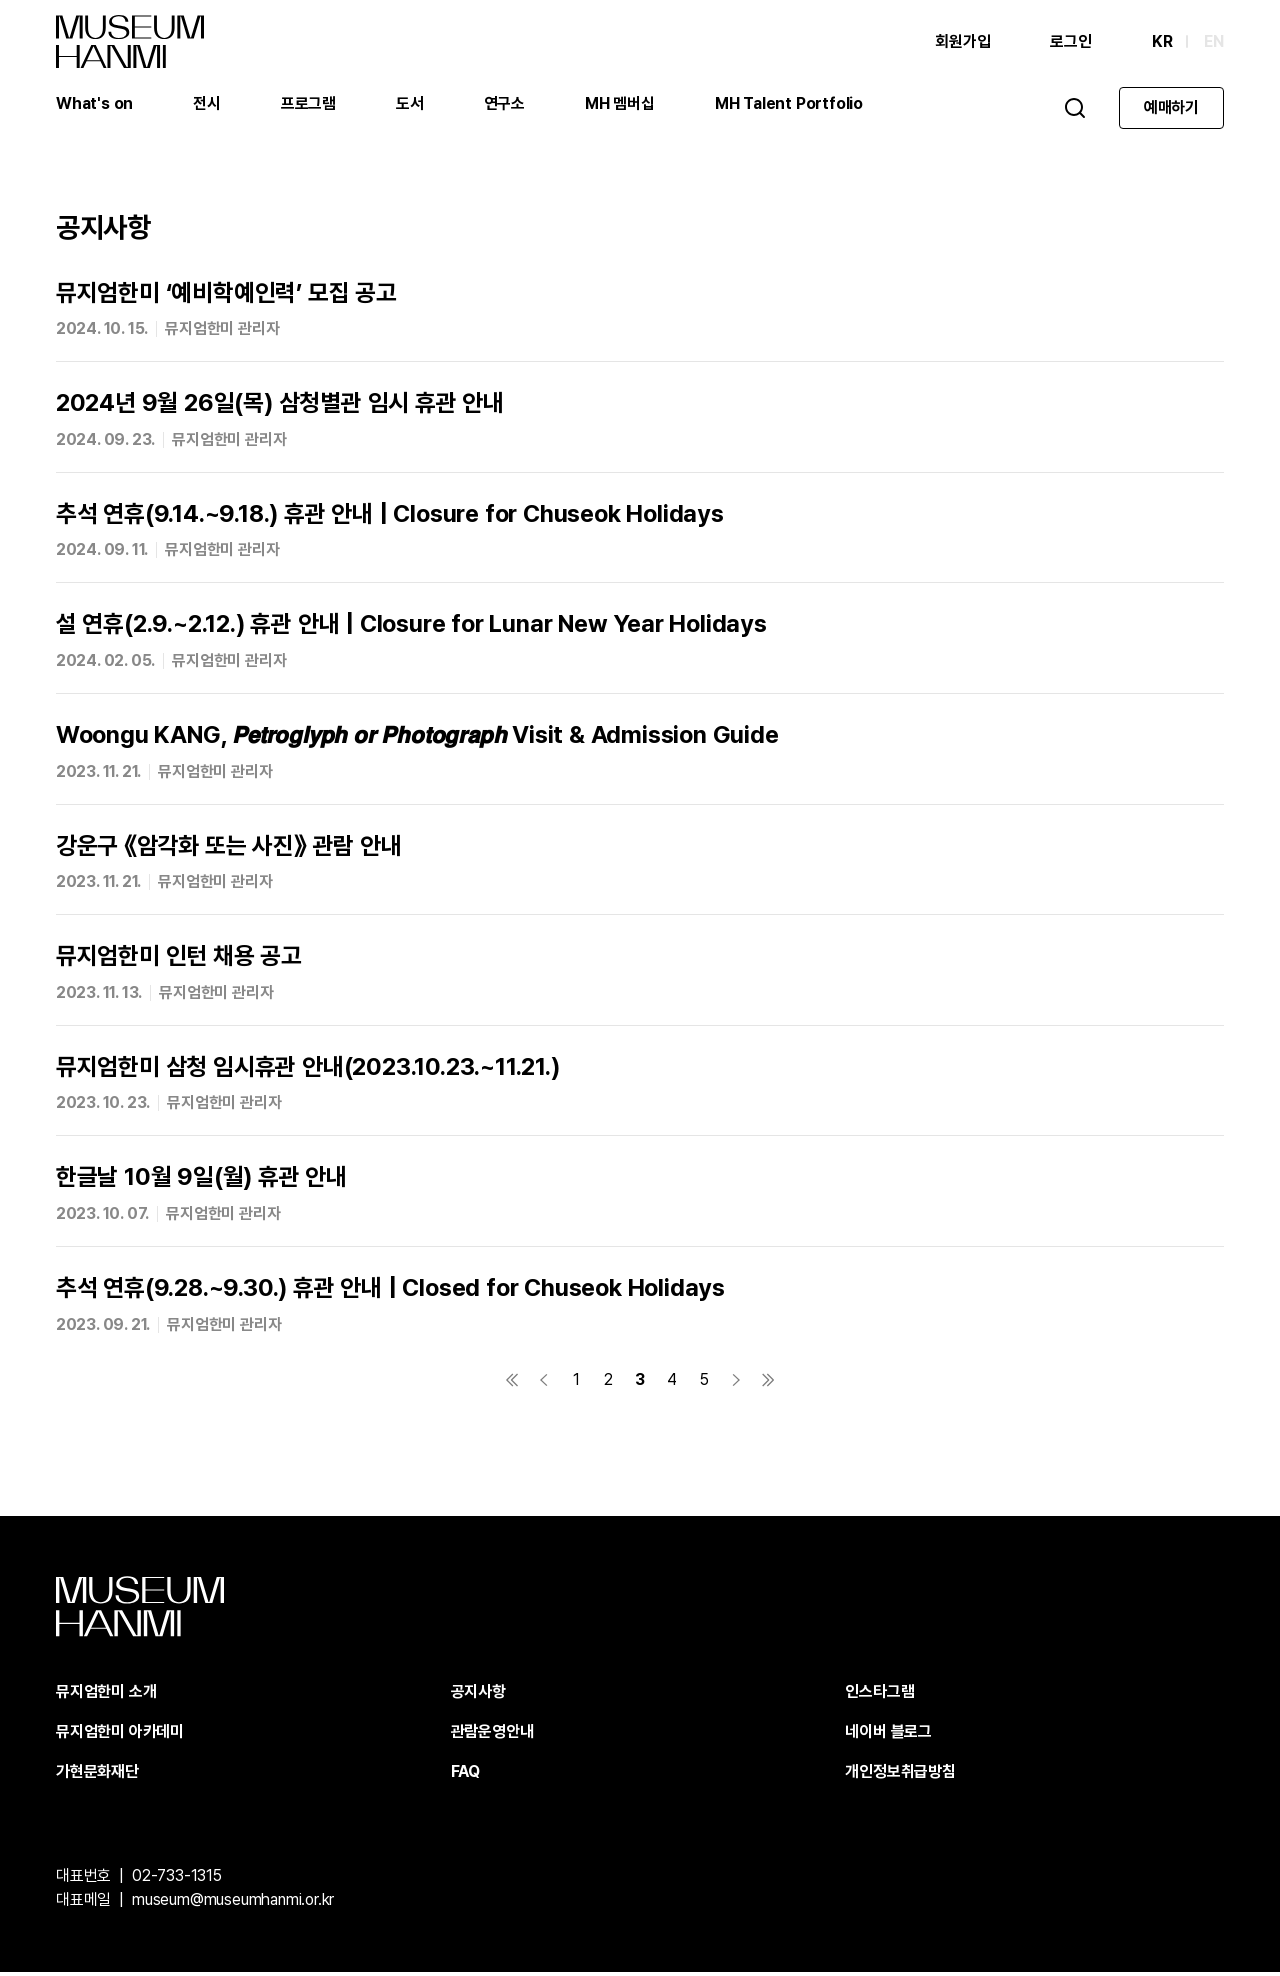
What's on (94, 104)
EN (1214, 42)
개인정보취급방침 (900, 1775)
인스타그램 (879, 1695)
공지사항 (478, 1695)
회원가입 (962, 42)
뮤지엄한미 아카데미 (120, 1735)
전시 (207, 104)
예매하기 (1171, 108)
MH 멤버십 (620, 104)
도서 (410, 104)
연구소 (504, 104)
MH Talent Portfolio (789, 104)
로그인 (1070, 42)
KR (1162, 42)
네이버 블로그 (888, 1735)
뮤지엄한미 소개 (106, 1695)
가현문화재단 (97, 1775)
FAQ (465, 1775)
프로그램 (308, 104)
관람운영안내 (492, 1735)
